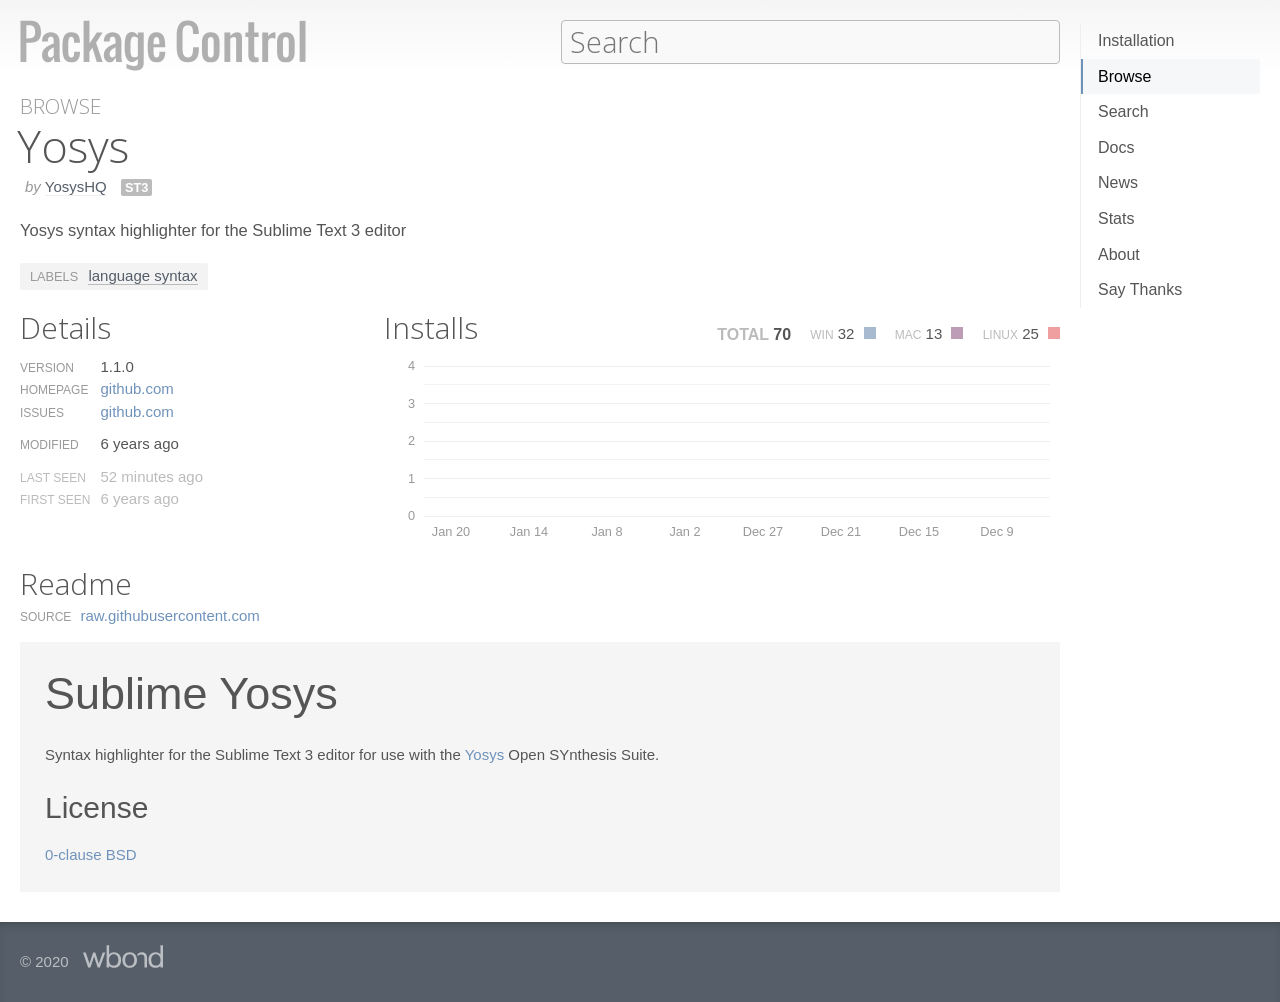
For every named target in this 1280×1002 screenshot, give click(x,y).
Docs (1116, 147)
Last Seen (53, 477)
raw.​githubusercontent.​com (170, 614)
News (1118, 182)
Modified (49, 444)
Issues (42, 412)
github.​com (136, 387)
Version (47, 367)
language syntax (142, 274)
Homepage (54, 389)
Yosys (484, 753)
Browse (1124, 76)
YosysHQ (76, 185)
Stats (1116, 218)
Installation (1136, 40)
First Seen (55, 499)
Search (1123, 111)
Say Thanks (1140, 289)
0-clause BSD (91, 853)
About (1119, 254)
